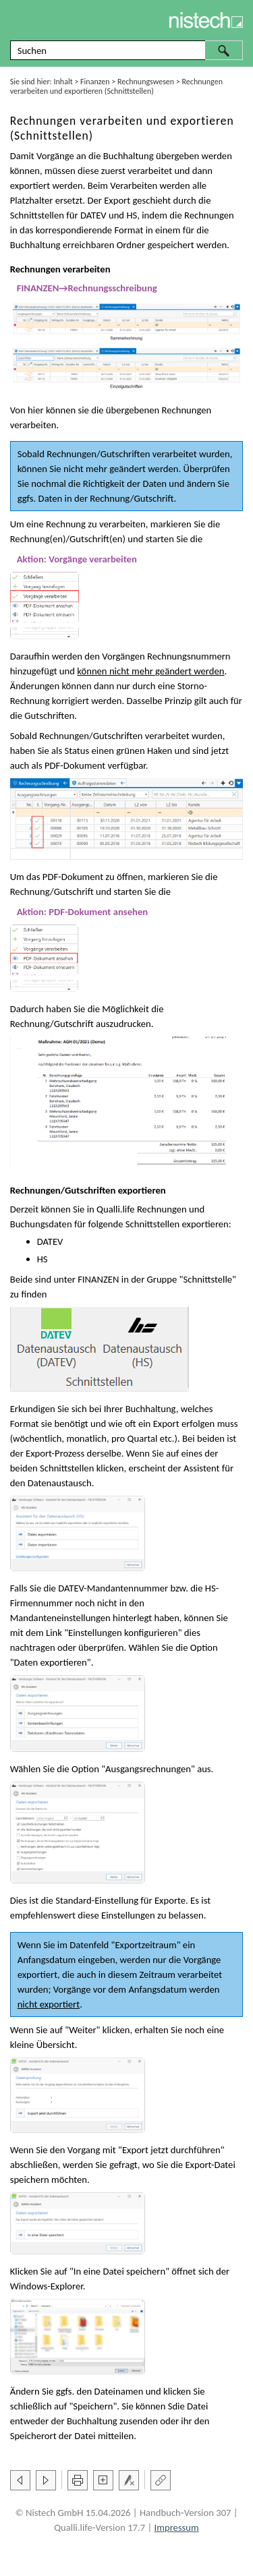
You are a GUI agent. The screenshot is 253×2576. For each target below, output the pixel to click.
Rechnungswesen (145, 81)
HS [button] (131, 215)
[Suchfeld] (127, 50)
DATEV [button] (93, 215)
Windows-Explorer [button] (46, 2286)
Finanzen (94, 81)
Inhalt (63, 81)
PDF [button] (52, 765)
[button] (224, 50)
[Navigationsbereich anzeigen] (17, 20)
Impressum (176, 2527)
